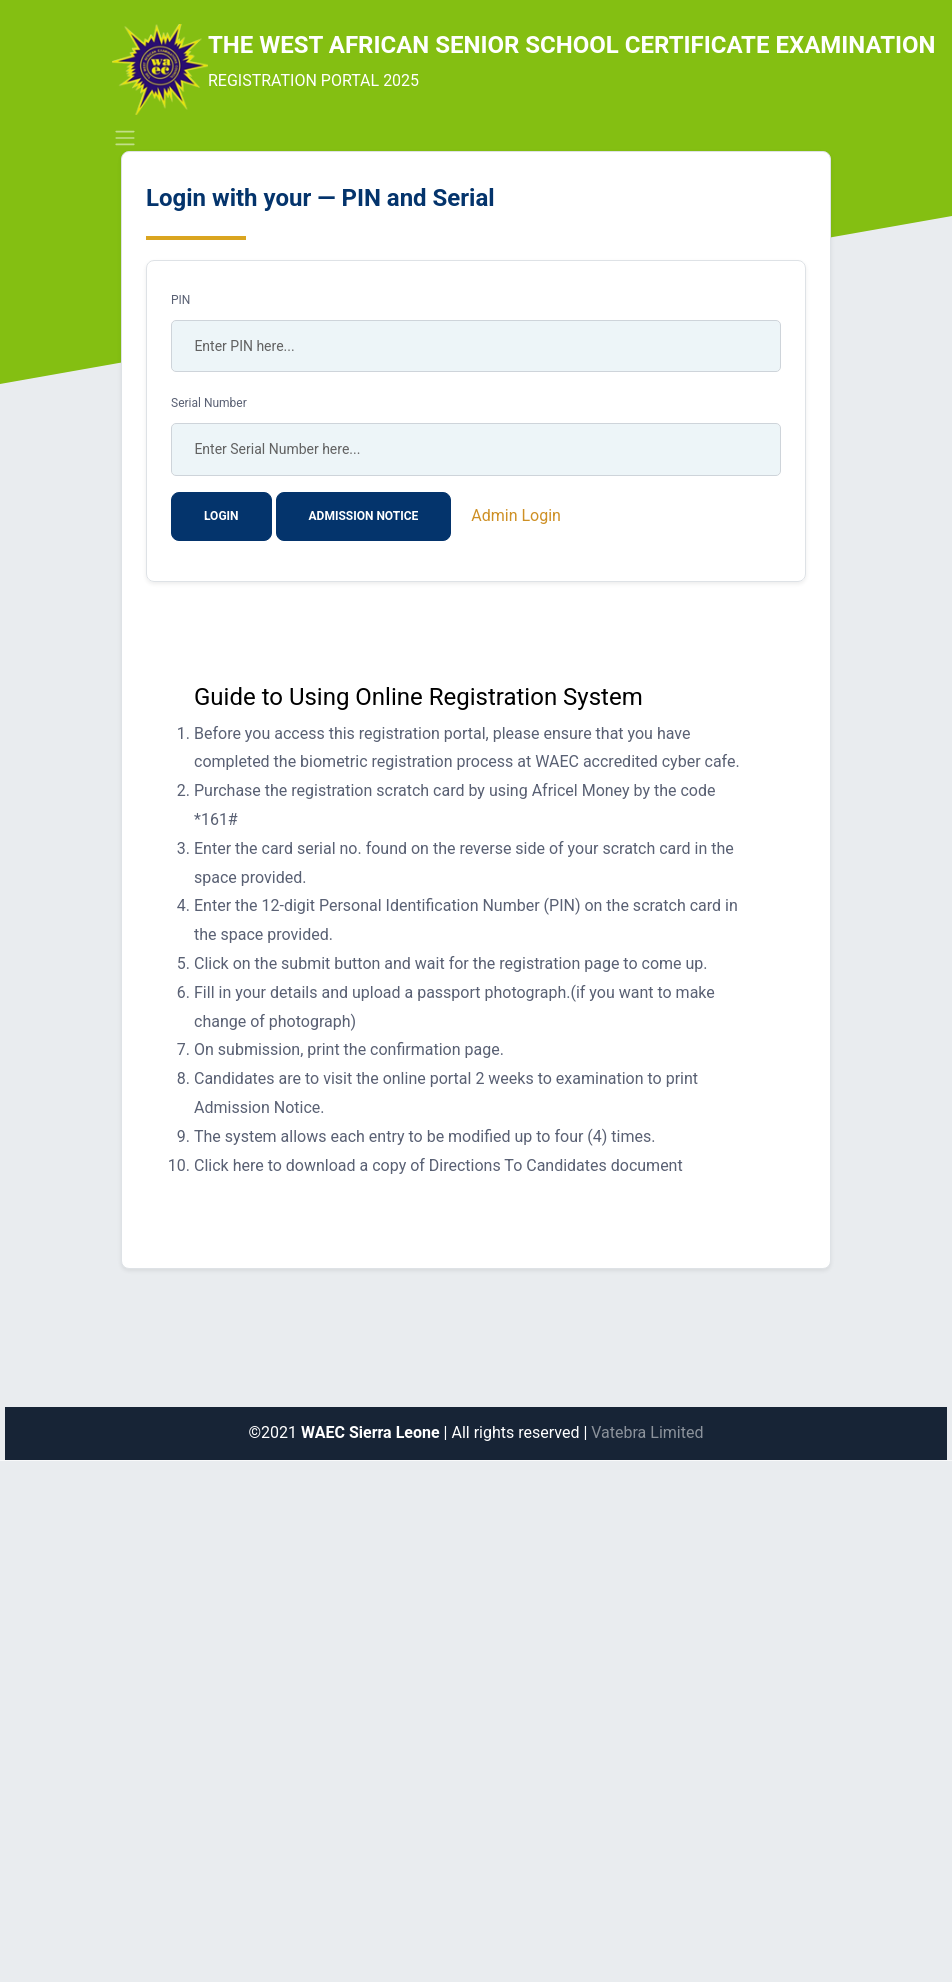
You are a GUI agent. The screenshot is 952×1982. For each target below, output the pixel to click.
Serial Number (209, 403)
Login (221, 516)
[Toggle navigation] (125, 138)
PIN (180, 300)
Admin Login (516, 515)
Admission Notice (364, 516)
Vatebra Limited (647, 1432)
